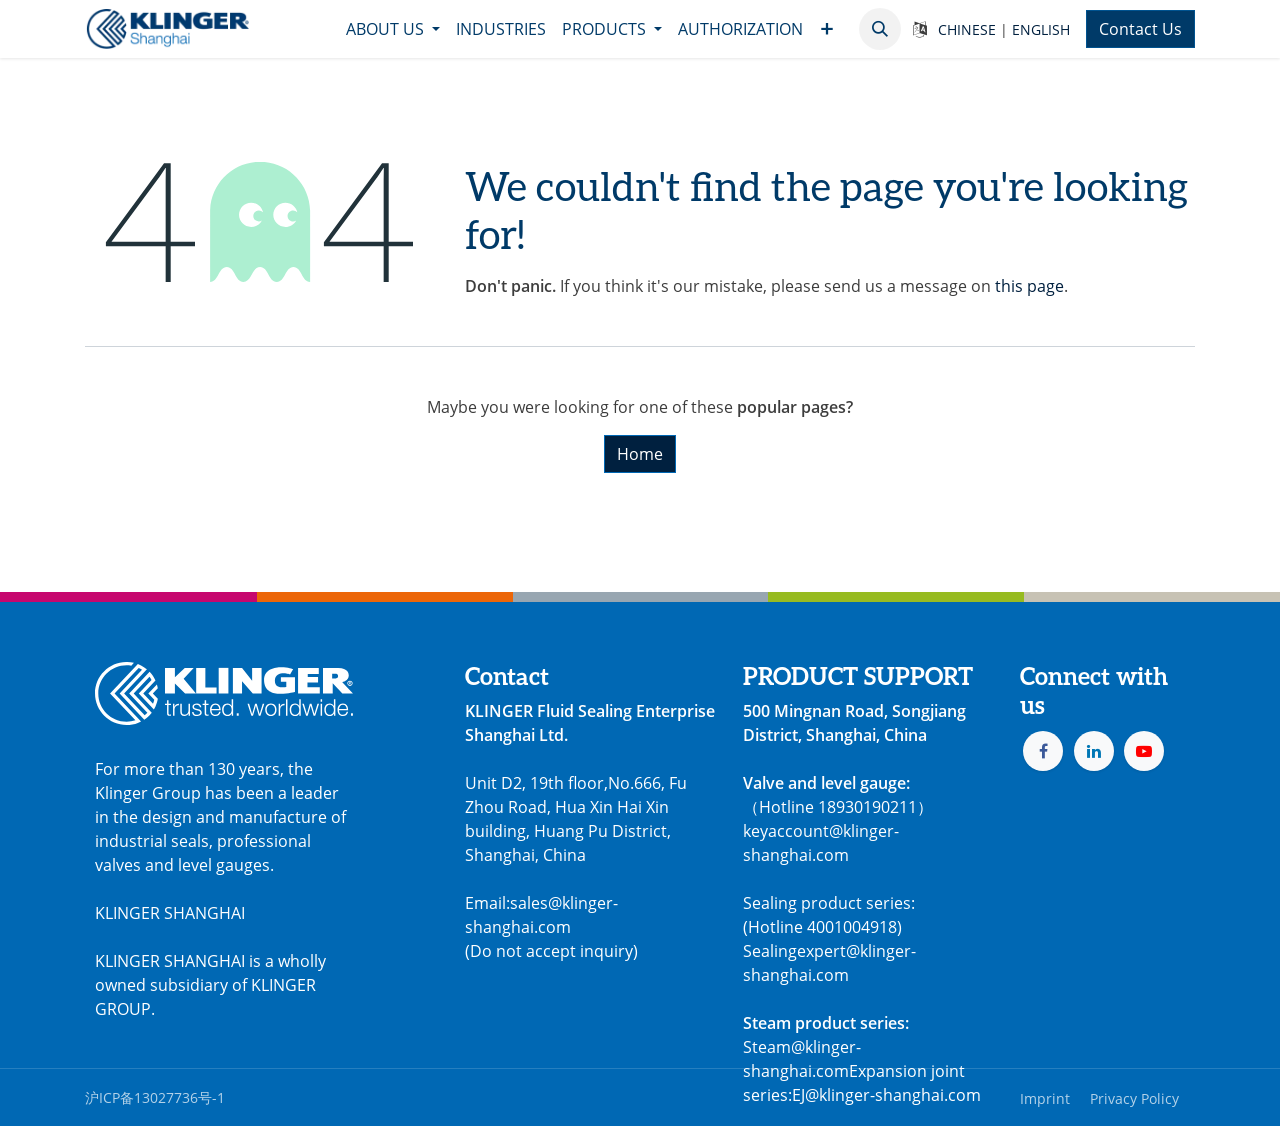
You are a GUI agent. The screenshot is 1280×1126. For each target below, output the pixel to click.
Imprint (1045, 1098)
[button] (880, 29)
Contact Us (1140, 29)
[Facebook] (1043, 751)
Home (640, 454)
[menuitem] (393, 29)
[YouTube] (1144, 751)
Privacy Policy (1134, 1098)
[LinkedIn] (1094, 751)
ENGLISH (1041, 29)
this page (1029, 286)
